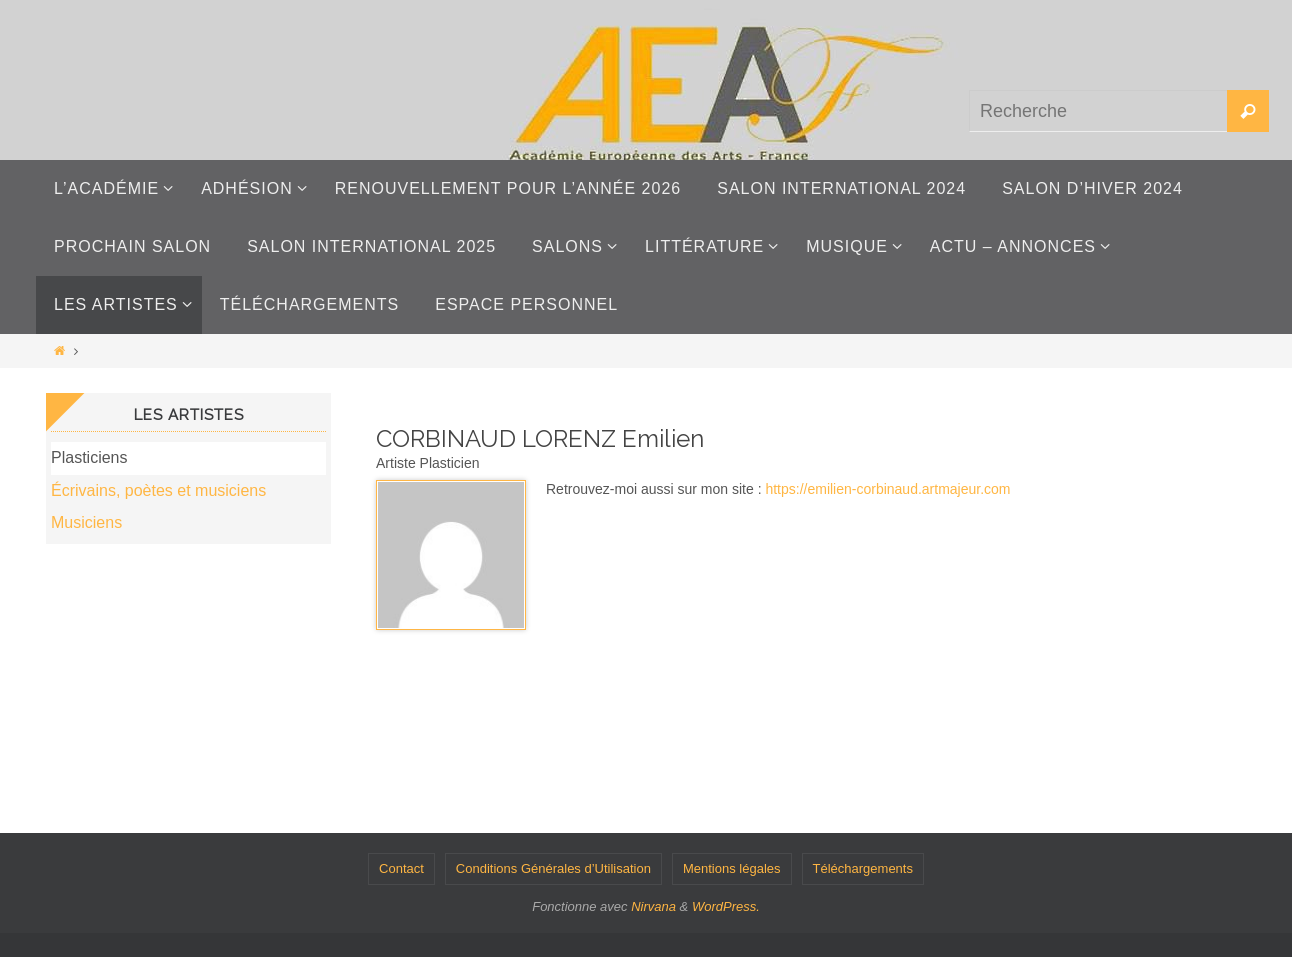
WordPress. (726, 906)
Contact (401, 868)
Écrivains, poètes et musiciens (158, 490)
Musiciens (86, 522)
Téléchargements (863, 868)
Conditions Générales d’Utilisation (553, 868)
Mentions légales (732, 868)
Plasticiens (89, 457)
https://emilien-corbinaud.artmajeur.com (887, 489)
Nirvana (653, 906)
